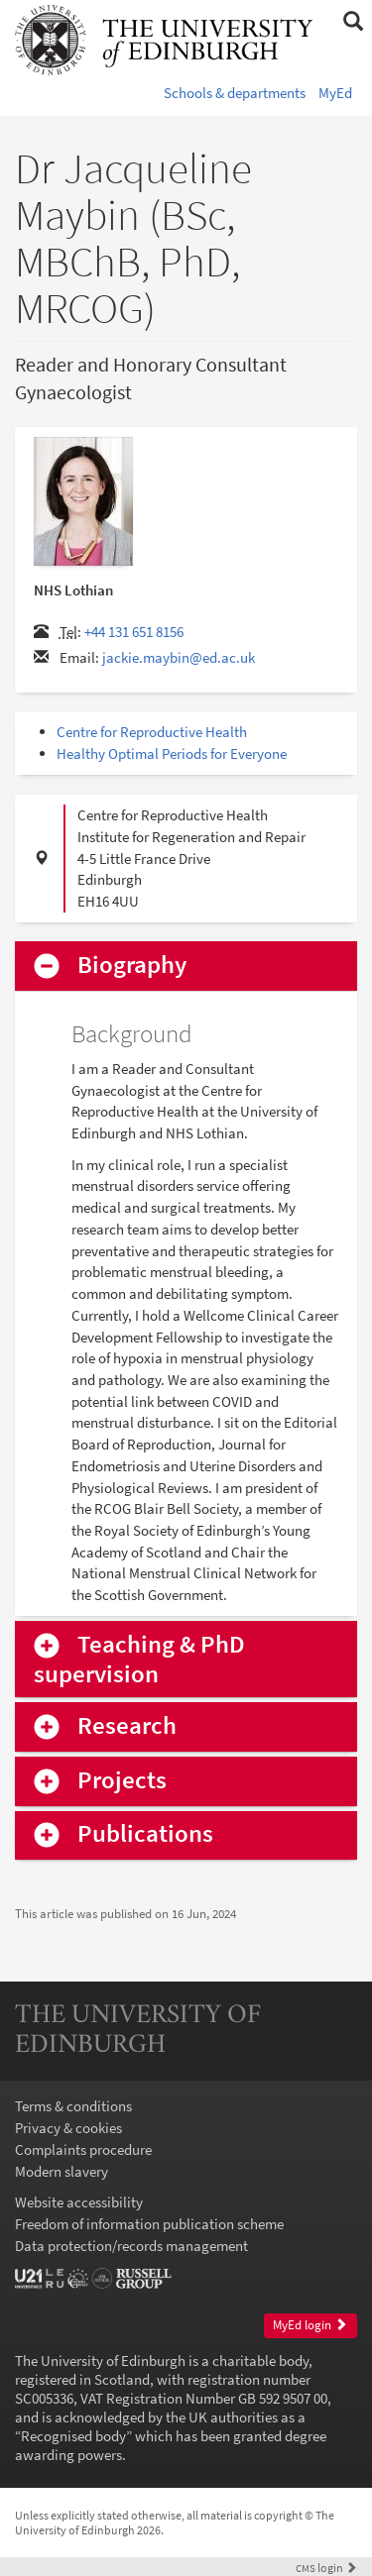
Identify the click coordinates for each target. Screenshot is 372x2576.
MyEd (335, 92)
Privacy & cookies (68, 2127)
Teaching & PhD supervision (139, 1659)
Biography (131, 965)
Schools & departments (235, 92)
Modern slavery (61, 2171)
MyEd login (310, 2324)
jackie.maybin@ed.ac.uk (178, 657)
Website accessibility (79, 2202)
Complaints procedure (83, 2149)
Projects (122, 1781)
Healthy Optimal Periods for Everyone (172, 753)
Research (127, 1726)
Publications (145, 1834)
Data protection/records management (131, 2245)
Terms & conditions (73, 2105)
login (326, 2567)
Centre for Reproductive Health (152, 731)
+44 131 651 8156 (134, 631)
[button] (352, 22)
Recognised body (73, 2435)
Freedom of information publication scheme (149, 2223)
